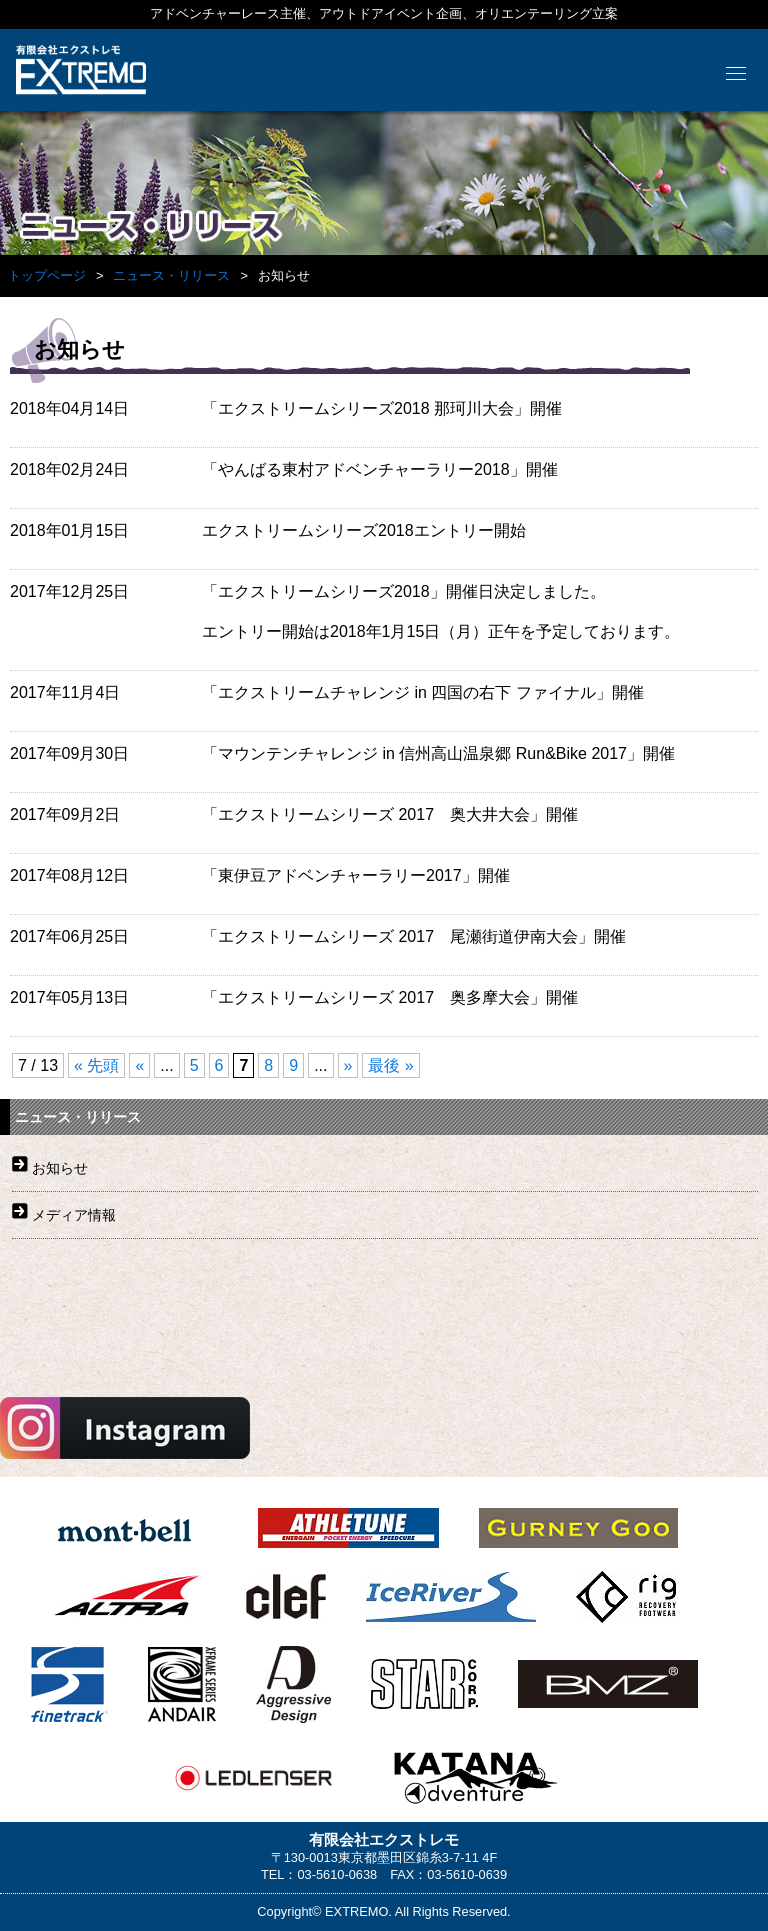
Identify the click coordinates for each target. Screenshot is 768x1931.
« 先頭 (96, 1065)
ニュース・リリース (171, 275)
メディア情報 (74, 1215)
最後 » (390, 1065)
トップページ (47, 275)
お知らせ (60, 1168)
